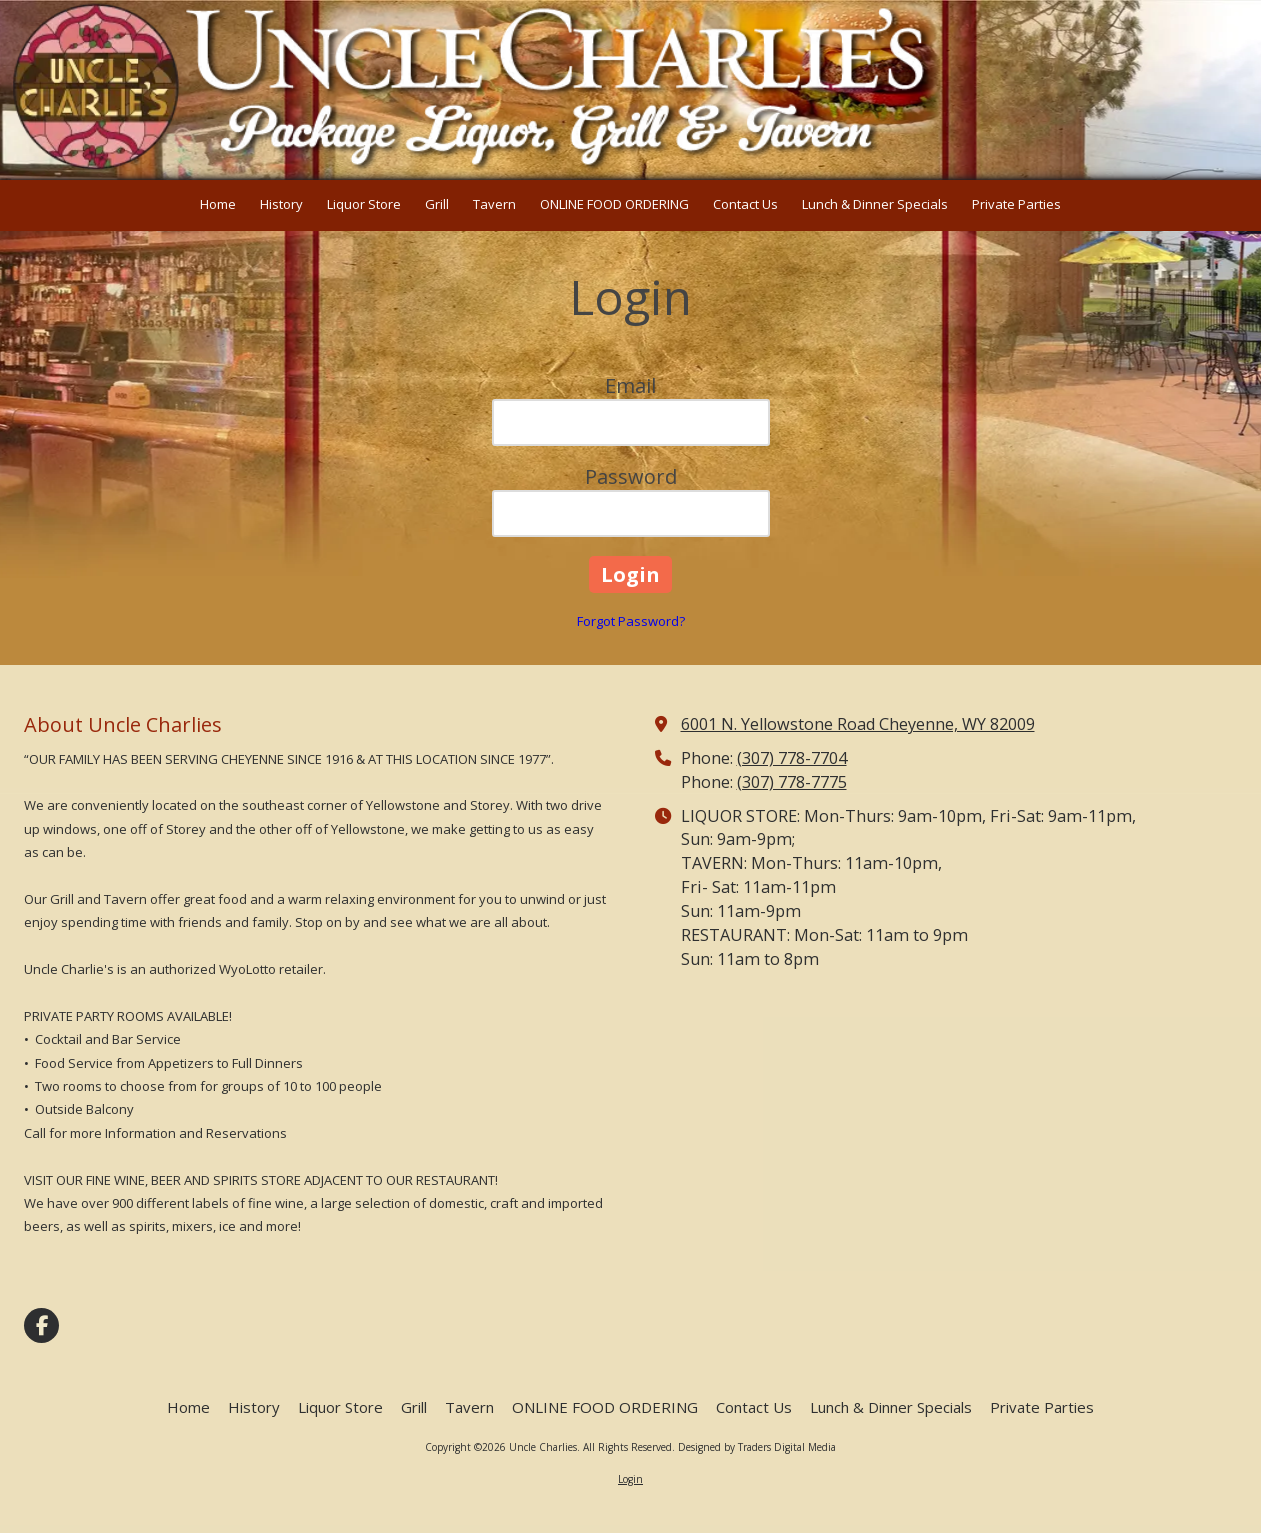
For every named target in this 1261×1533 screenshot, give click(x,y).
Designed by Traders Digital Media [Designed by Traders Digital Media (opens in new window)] (757, 1447)
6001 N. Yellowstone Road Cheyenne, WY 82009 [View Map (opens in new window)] (858, 724)
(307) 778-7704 (792, 758)
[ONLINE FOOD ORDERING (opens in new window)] (614, 205)
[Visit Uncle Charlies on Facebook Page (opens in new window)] (41, 1325)
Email (630, 385)
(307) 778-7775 (792, 782)
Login (630, 1479)
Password (631, 476)
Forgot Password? (631, 621)
